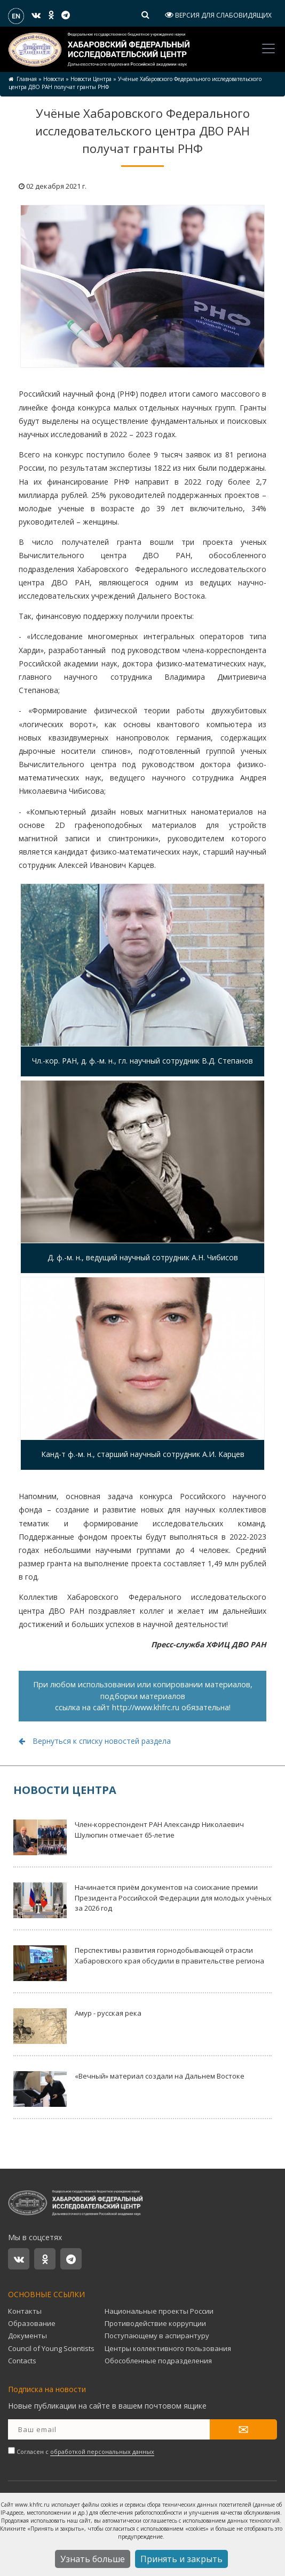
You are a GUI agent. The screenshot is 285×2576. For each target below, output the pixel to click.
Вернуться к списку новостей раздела (95, 1741)
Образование (32, 2323)
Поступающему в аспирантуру (157, 2335)
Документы (27, 2335)
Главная (27, 79)
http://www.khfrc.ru (145, 1707)
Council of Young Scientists (51, 2348)
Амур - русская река (77, 2026)
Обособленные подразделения (158, 2360)
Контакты (25, 2311)
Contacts (22, 2360)
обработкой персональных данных (102, 2452)
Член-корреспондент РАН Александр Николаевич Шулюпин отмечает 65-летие (128, 1837)
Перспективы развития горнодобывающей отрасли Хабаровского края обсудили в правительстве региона (138, 1963)
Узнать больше (92, 2559)
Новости (53, 79)
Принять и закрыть (181, 2559)
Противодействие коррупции (155, 2323)
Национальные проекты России (159, 2311)
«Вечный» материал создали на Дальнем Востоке (128, 2089)
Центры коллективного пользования (168, 2348)
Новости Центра (91, 79)
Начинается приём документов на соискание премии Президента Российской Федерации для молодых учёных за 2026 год (142, 1900)
